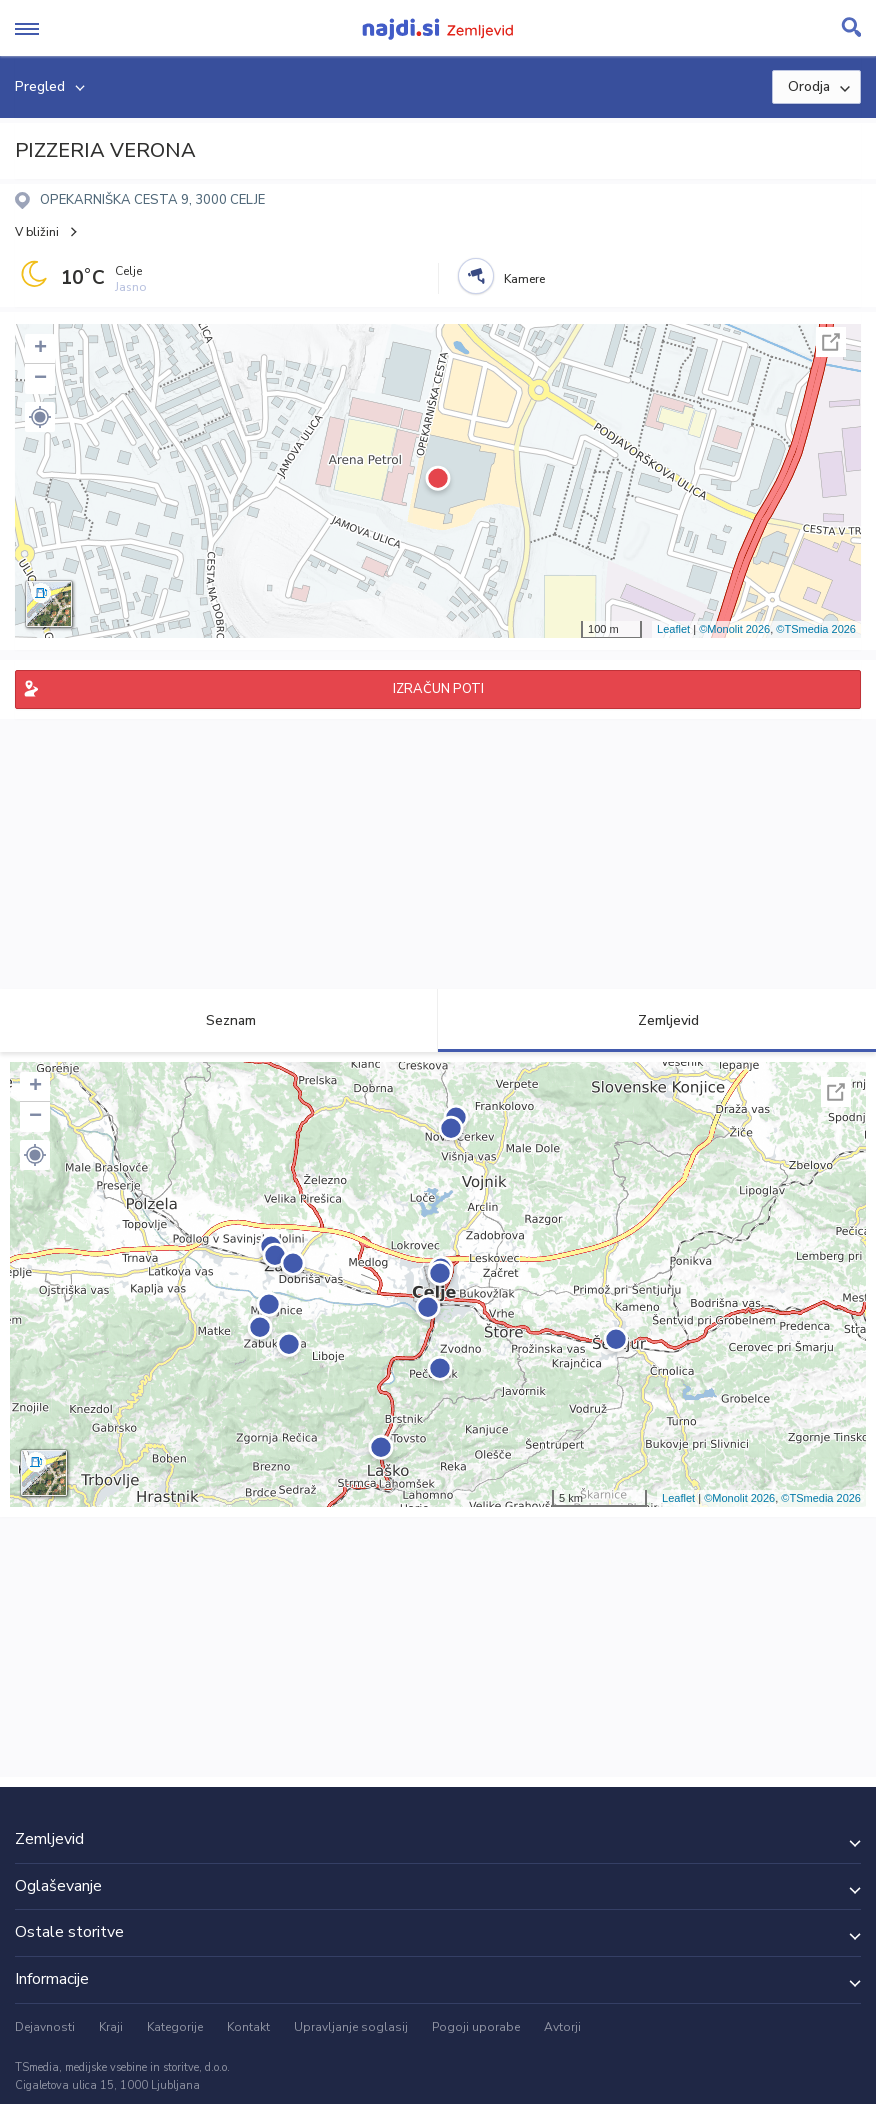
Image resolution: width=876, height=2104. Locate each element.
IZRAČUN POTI (438, 689)
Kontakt (248, 2027)
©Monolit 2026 (734, 629)
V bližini (37, 232)
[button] (40, 417)
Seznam (219, 1020)
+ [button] (40, 349)
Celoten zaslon (831, 342)
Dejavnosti (45, 2027)
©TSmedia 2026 (816, 629)
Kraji (111, 2027)
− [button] (40, 379)
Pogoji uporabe (476, 2027)
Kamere (524, 279)
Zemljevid (657, 1020)
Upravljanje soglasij (351, 2027)
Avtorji (562, 2027)
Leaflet (673, 629)
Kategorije (175, 2027)
